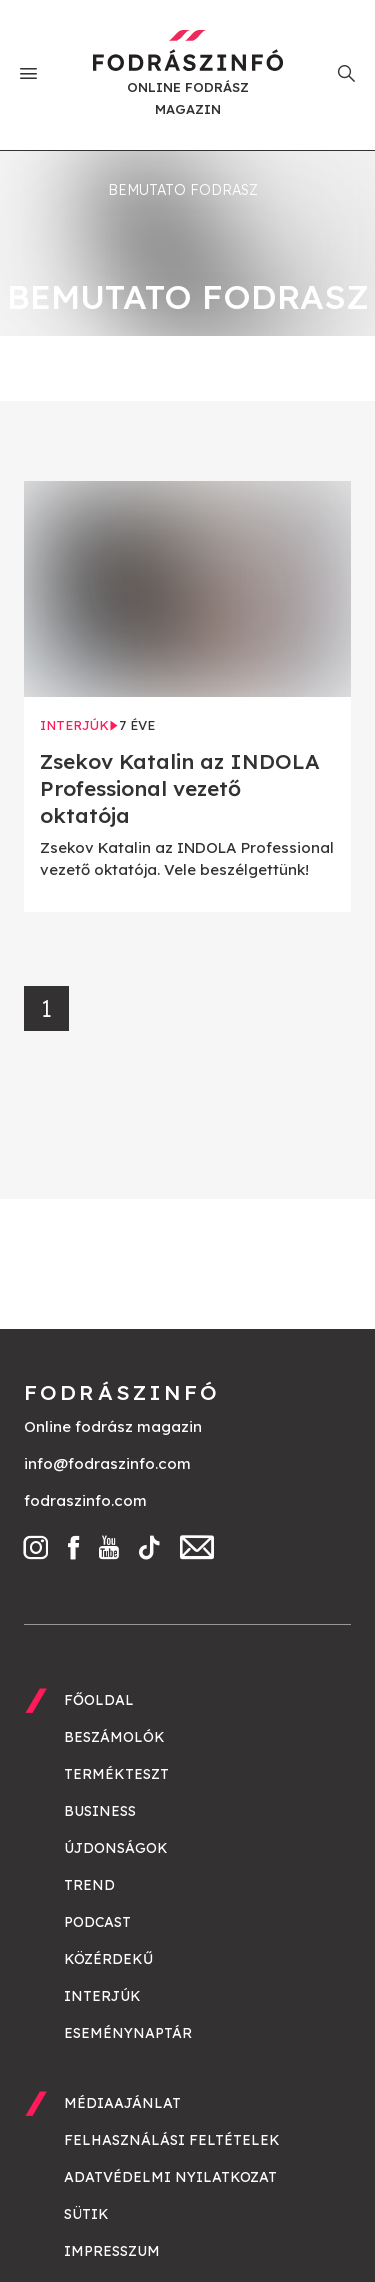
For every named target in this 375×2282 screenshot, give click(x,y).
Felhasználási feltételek (172, 2140)
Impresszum (112, 2251)
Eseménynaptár (128, 2033)
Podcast (97, 1922)
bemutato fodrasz (183, 190)
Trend (89, 1885)
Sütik (86, 2214)
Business (100, 1811)
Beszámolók (114, 1737)
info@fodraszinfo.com (107, 1463)
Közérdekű (108, 1959)
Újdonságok (116, 1848)
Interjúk (102, 1996)
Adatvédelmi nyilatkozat (170, 2177)
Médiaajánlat (122, 2103)
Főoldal (99, 1700)
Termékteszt (116, 1774)
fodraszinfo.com (85, 1500)
